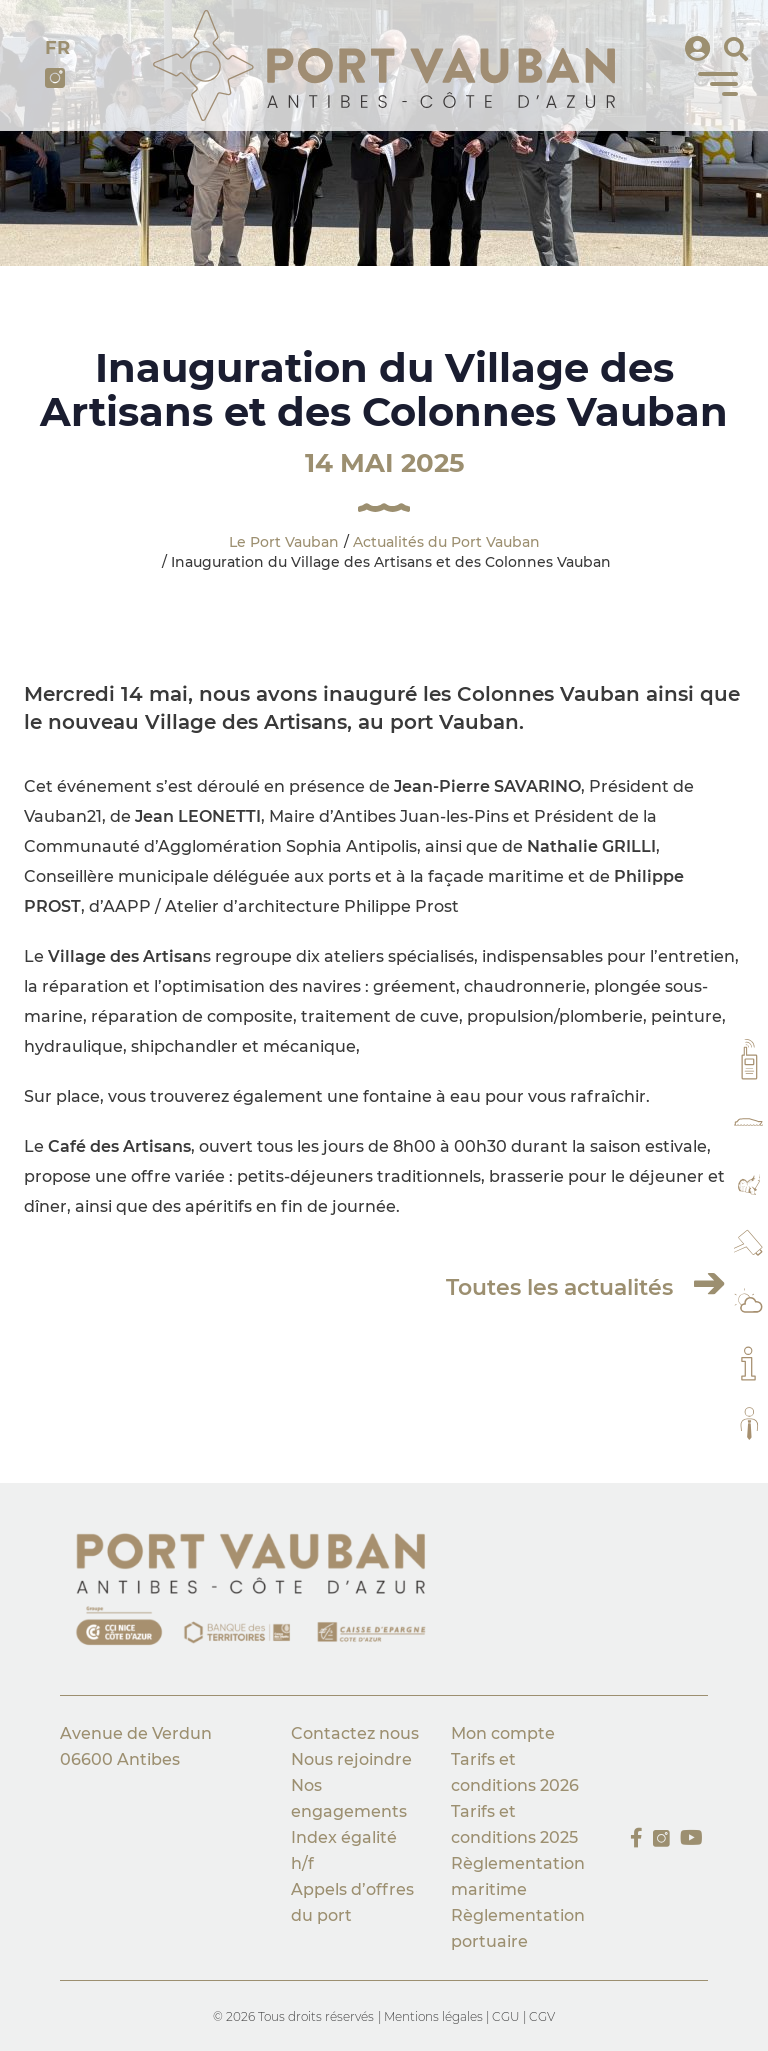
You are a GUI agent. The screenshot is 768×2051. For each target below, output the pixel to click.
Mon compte (503, 1733)
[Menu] (718, 84)
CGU (506, 2016)
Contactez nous (355, 1733)
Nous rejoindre (351, 1759)
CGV (542, 2016)
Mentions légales (435, 2016)
